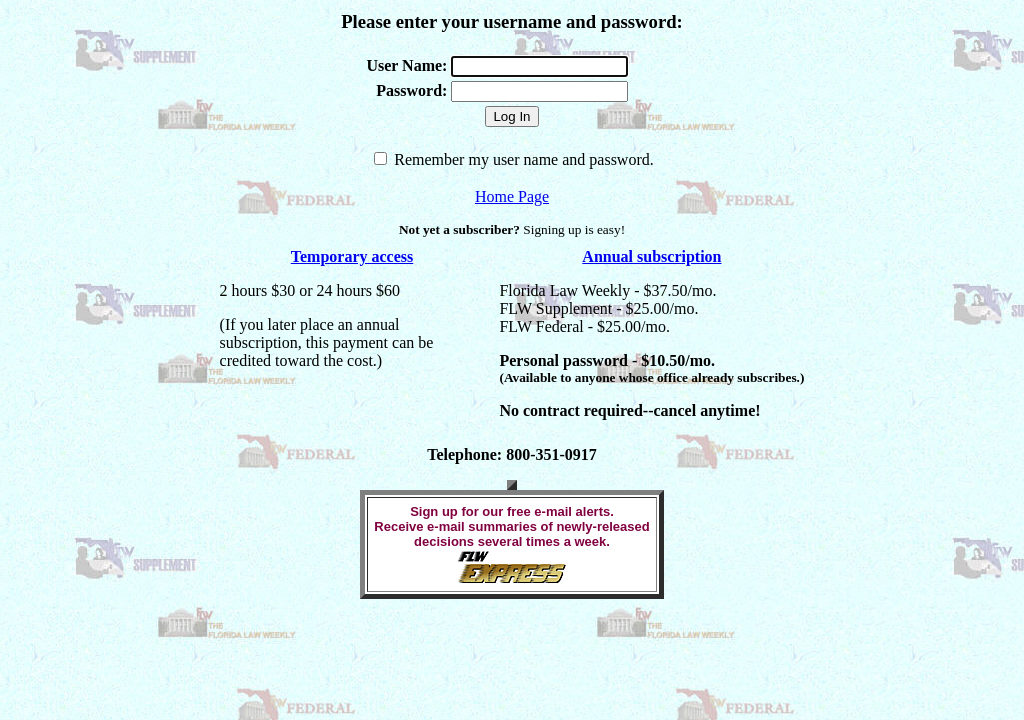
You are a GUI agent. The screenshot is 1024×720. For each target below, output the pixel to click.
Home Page (512, 196)
